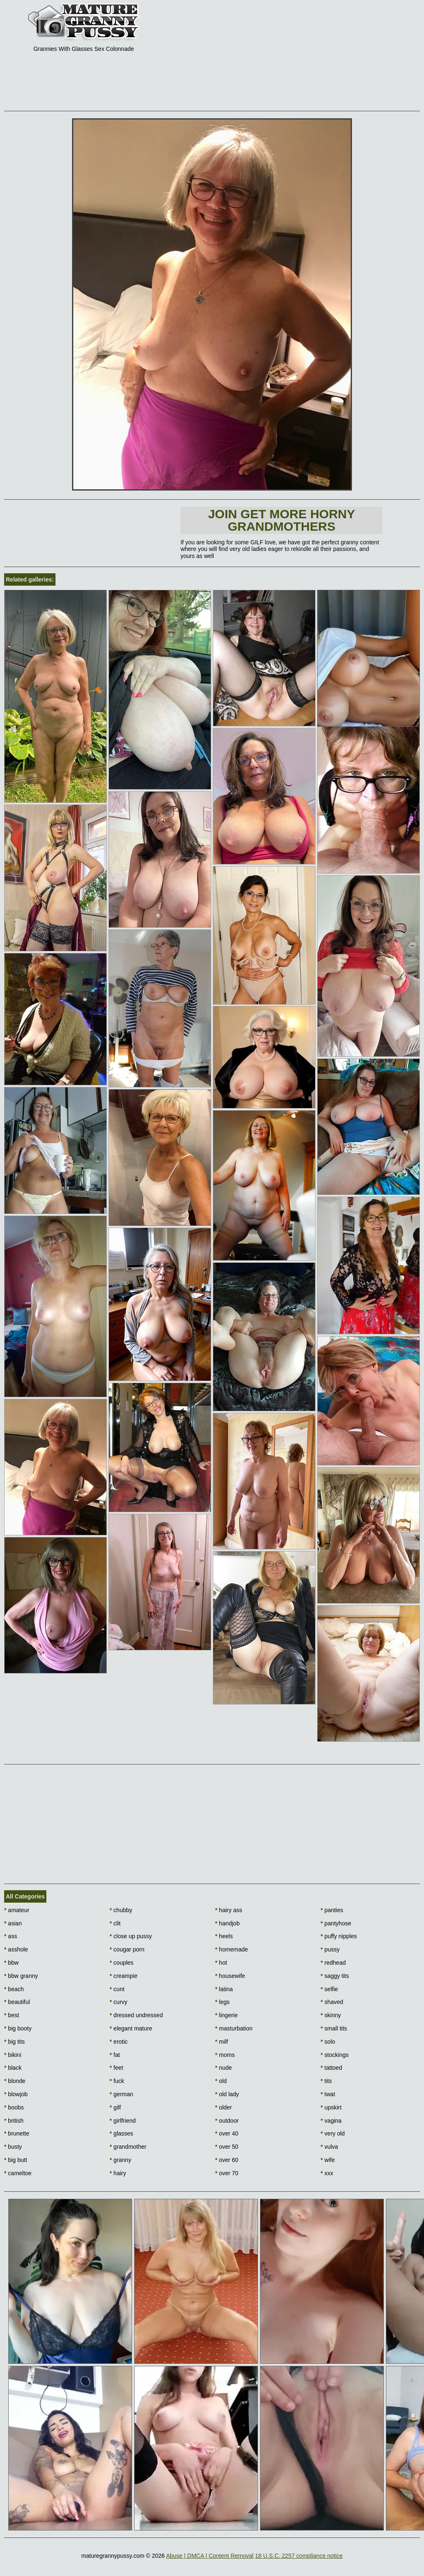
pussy (330, 1949)
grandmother (128, 2146)
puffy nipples (338, 1936)
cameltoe (17, 2173)
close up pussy (131, 1936)
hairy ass (228, 1910)
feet (116, 2067)
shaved (331, 2002)
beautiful (17, 2002)
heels (224, 1936)
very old (332, 2133)
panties (331, 1910)
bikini (12, 2055)
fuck (117, 2081)
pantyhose (335, 1923)
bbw (11, 1962)
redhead (333, 1962)
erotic (119, 2041)
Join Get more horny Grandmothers (281, 520)
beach (14, 1989)
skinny (330, 2015)
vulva (329, 2146)
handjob (227, 1923)
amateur (16, 1910)
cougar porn (127, 1949)
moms (225, 2055)
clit (115, 1923)
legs (222, 2002)
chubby (121, 1910)
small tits (333, 2028)
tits (326, 2081)
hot (221, 1962)
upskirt (331, 2107)
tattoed (331, 2067)
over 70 (226, 2173)
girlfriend (123, 2120)
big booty (17, 2028)
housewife (230, 1976)
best (11, 2015)
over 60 (226, 2160)
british (14, 2120)
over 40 (226, 2133)
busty (13, 2146)
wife (327, 2160)
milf (221, 2041)
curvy (119, 2002)
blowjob (16, 2094)
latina (224, 1989)
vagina (331, 2120)
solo (327, 2041)
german (121, 2094)
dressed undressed (136, 2015)
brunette (16, 2133)
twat (327, 2094)
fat (115, 2055)
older (223, 2107)
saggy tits (334, 1976)
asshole (16, 1949)
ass (10, 1936)
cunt (117, 1989)
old (221, 2081)
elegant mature (131, 2028)
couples (122, 1962)
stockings (334, 2055)
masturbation (234, 2028)
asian (13, 1923)
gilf (115, 2107)
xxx (326, 2173)
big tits (14, 2041)
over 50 (226, 2146)
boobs (14, 2107)
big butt (15, 2160)
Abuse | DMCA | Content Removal (209, 2555)
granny (120, 2160)
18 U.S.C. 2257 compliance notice (299, 2555)
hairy (118, 2173)
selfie (329, 1989)
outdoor (227, 2120)
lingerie (226, 2015)
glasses (121, 2133)
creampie (123, 1976)
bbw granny (21, 1976)
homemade (231, 1949)
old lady (227, 2094)
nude (223, 2067)
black (13, 2067)
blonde (14, 2081)
